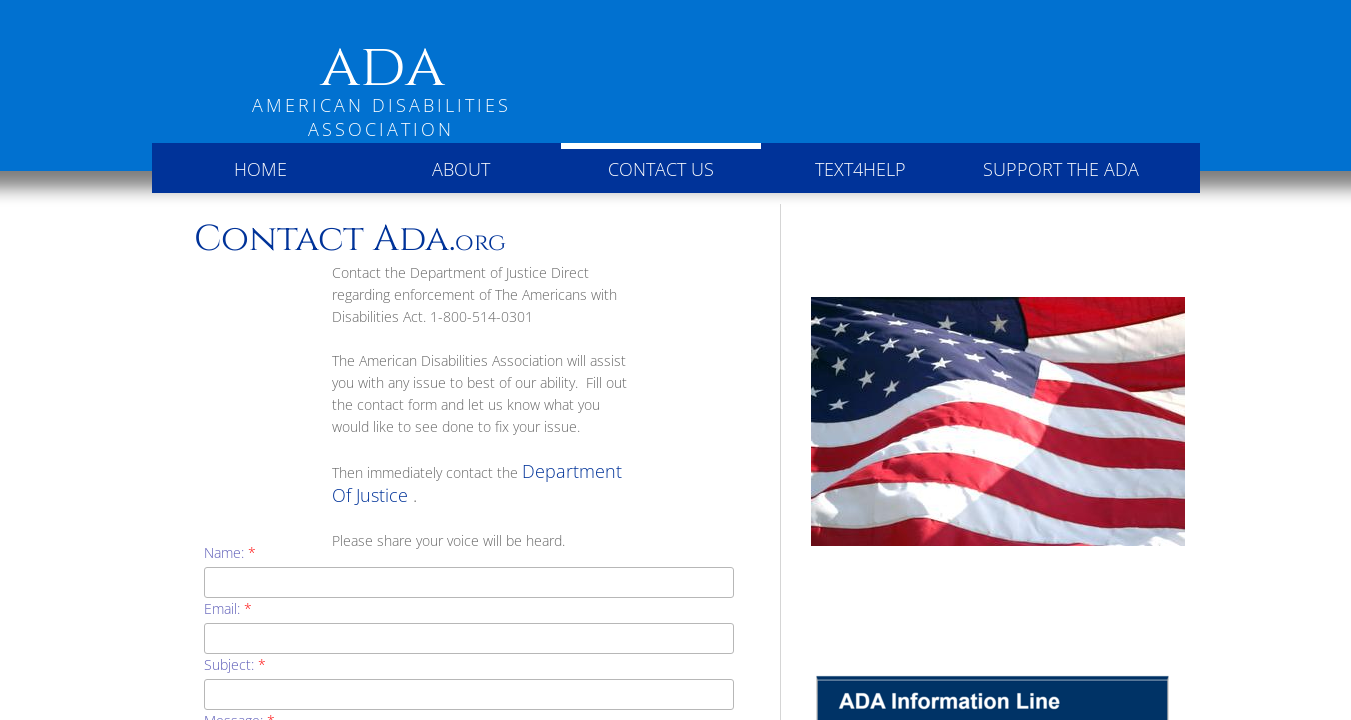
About (461, 169)
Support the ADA (1061, 169)
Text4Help (860, 169)
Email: (228, 608)
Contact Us (661, 169)
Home (260, 169)
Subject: (235, 664)
